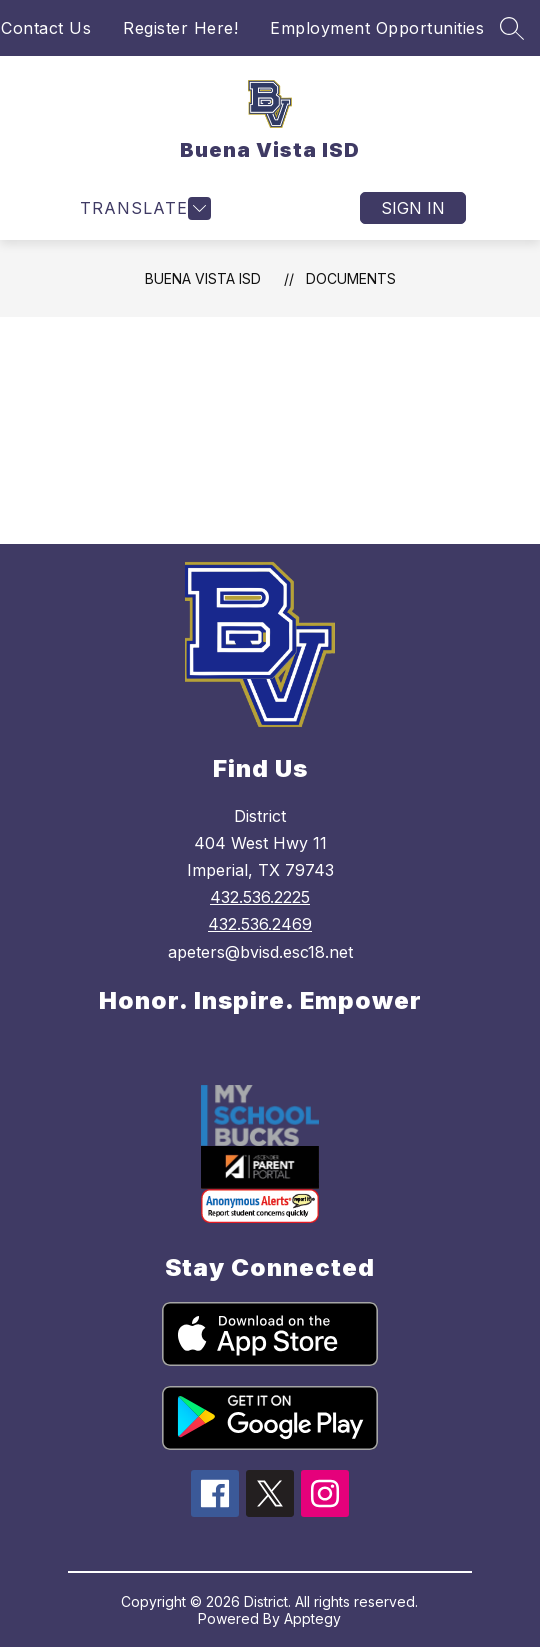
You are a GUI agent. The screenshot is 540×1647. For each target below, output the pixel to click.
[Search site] (512, 28)
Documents (351, 278)
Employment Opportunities (377, 28)
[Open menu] (143, 208)
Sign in (413, 208)
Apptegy (312, 1618)
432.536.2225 (260, 897)
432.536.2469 (260, 924)
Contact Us (46, 28)
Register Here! (180, 28)
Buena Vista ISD (203, 278)
